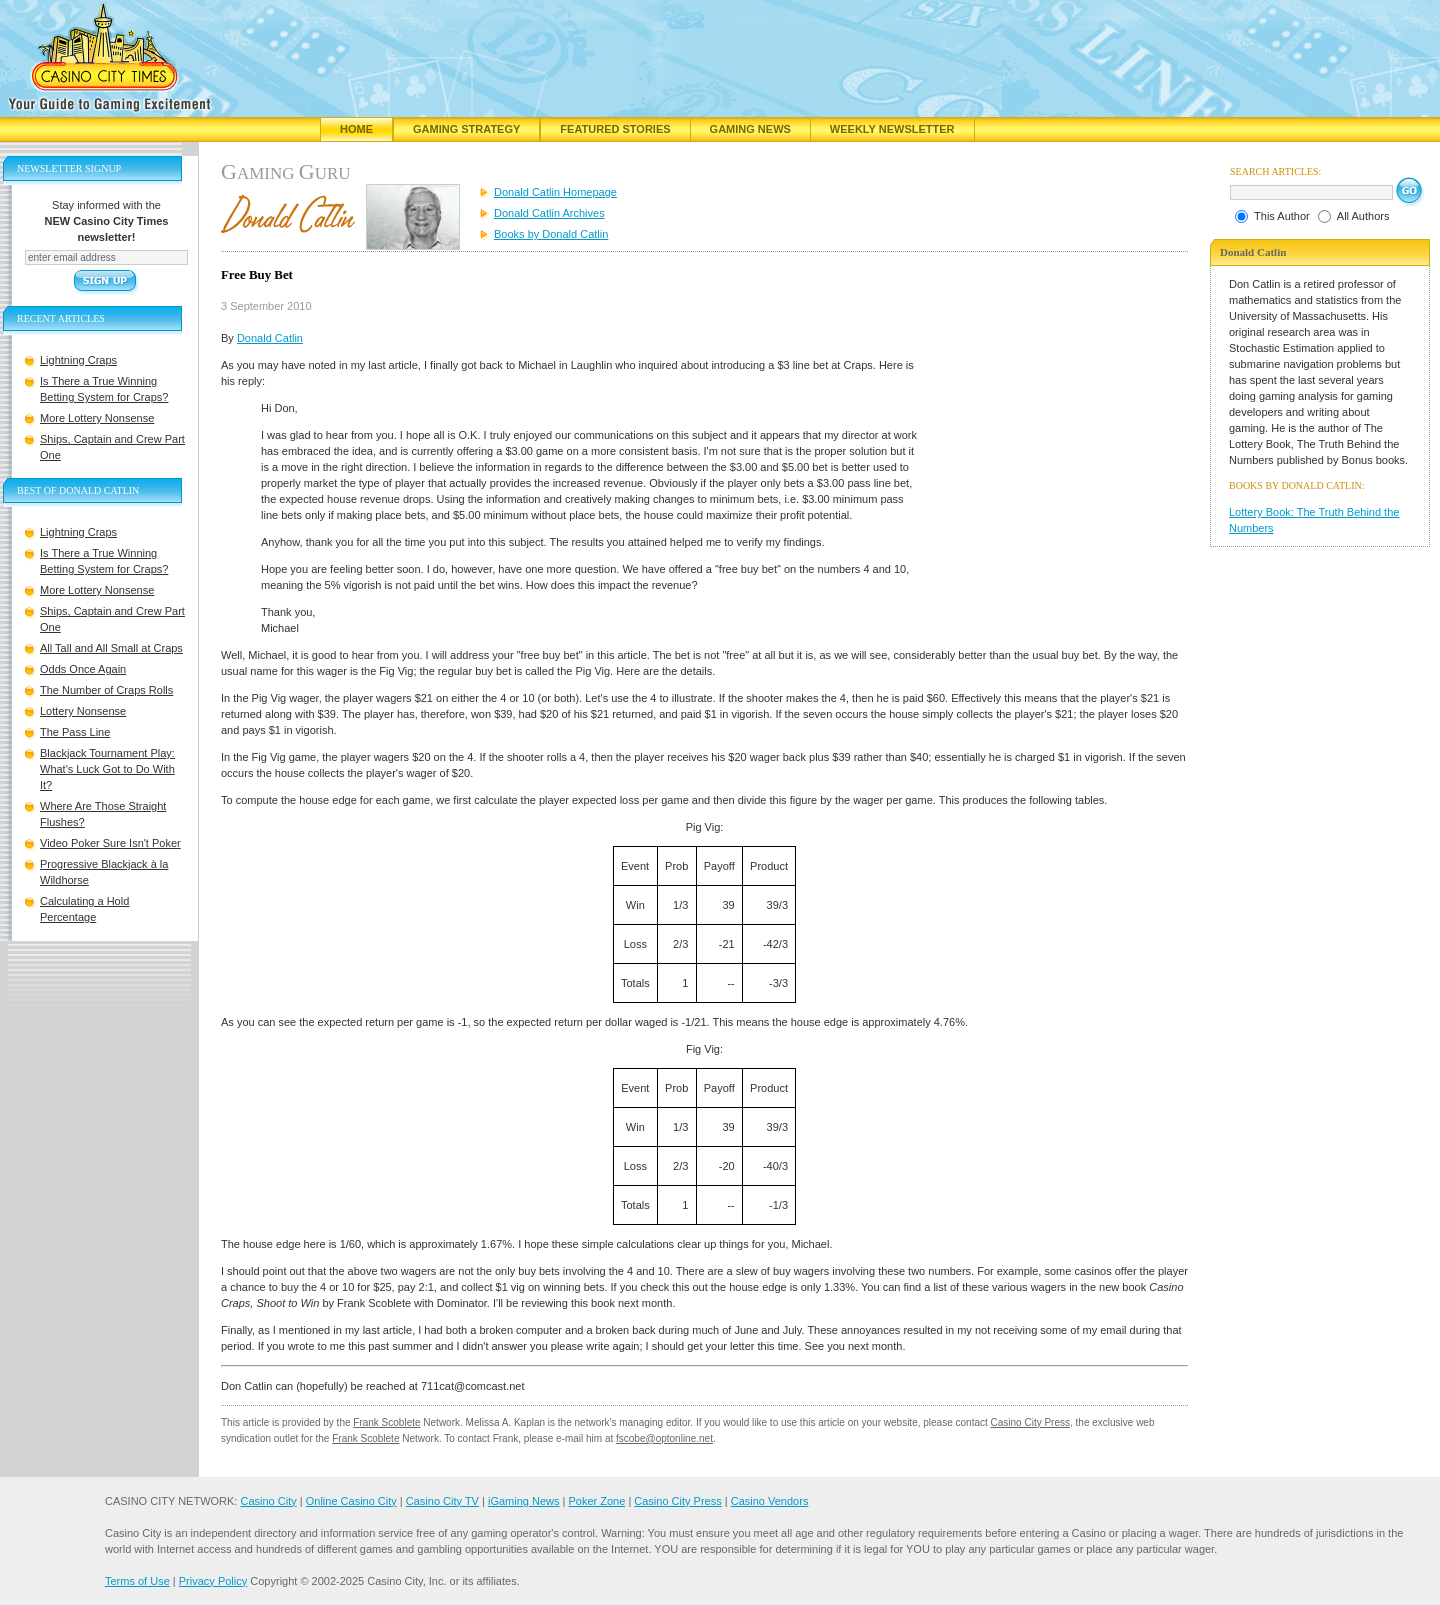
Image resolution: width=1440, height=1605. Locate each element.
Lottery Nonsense (83, 711)
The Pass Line (75, 732)
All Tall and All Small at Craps (111, 648)
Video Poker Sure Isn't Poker (110, 843)
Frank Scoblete (386, 1422)
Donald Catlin (270, 338)
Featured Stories (615, 129)
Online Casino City (351, 1501)
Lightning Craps (78, 360)
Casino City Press (1030, 1422)
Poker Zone (596, 1501)
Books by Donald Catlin (551, 234)
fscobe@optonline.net (664, 1438)
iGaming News (524, 1501)
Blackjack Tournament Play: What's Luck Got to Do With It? (107, 769)
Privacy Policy (213, 1581)
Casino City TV (442, 1501)
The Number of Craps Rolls (106, 690)
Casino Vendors (770, 1501)
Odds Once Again (83, 669)
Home (356, 129)
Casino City (268, 1501)
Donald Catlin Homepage (555, 192)
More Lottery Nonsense (97, 418)
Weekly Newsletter (892, 129)
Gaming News (750, 129)
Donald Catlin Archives (549, 213)
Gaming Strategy (466, 129)
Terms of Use (137, 1581)
